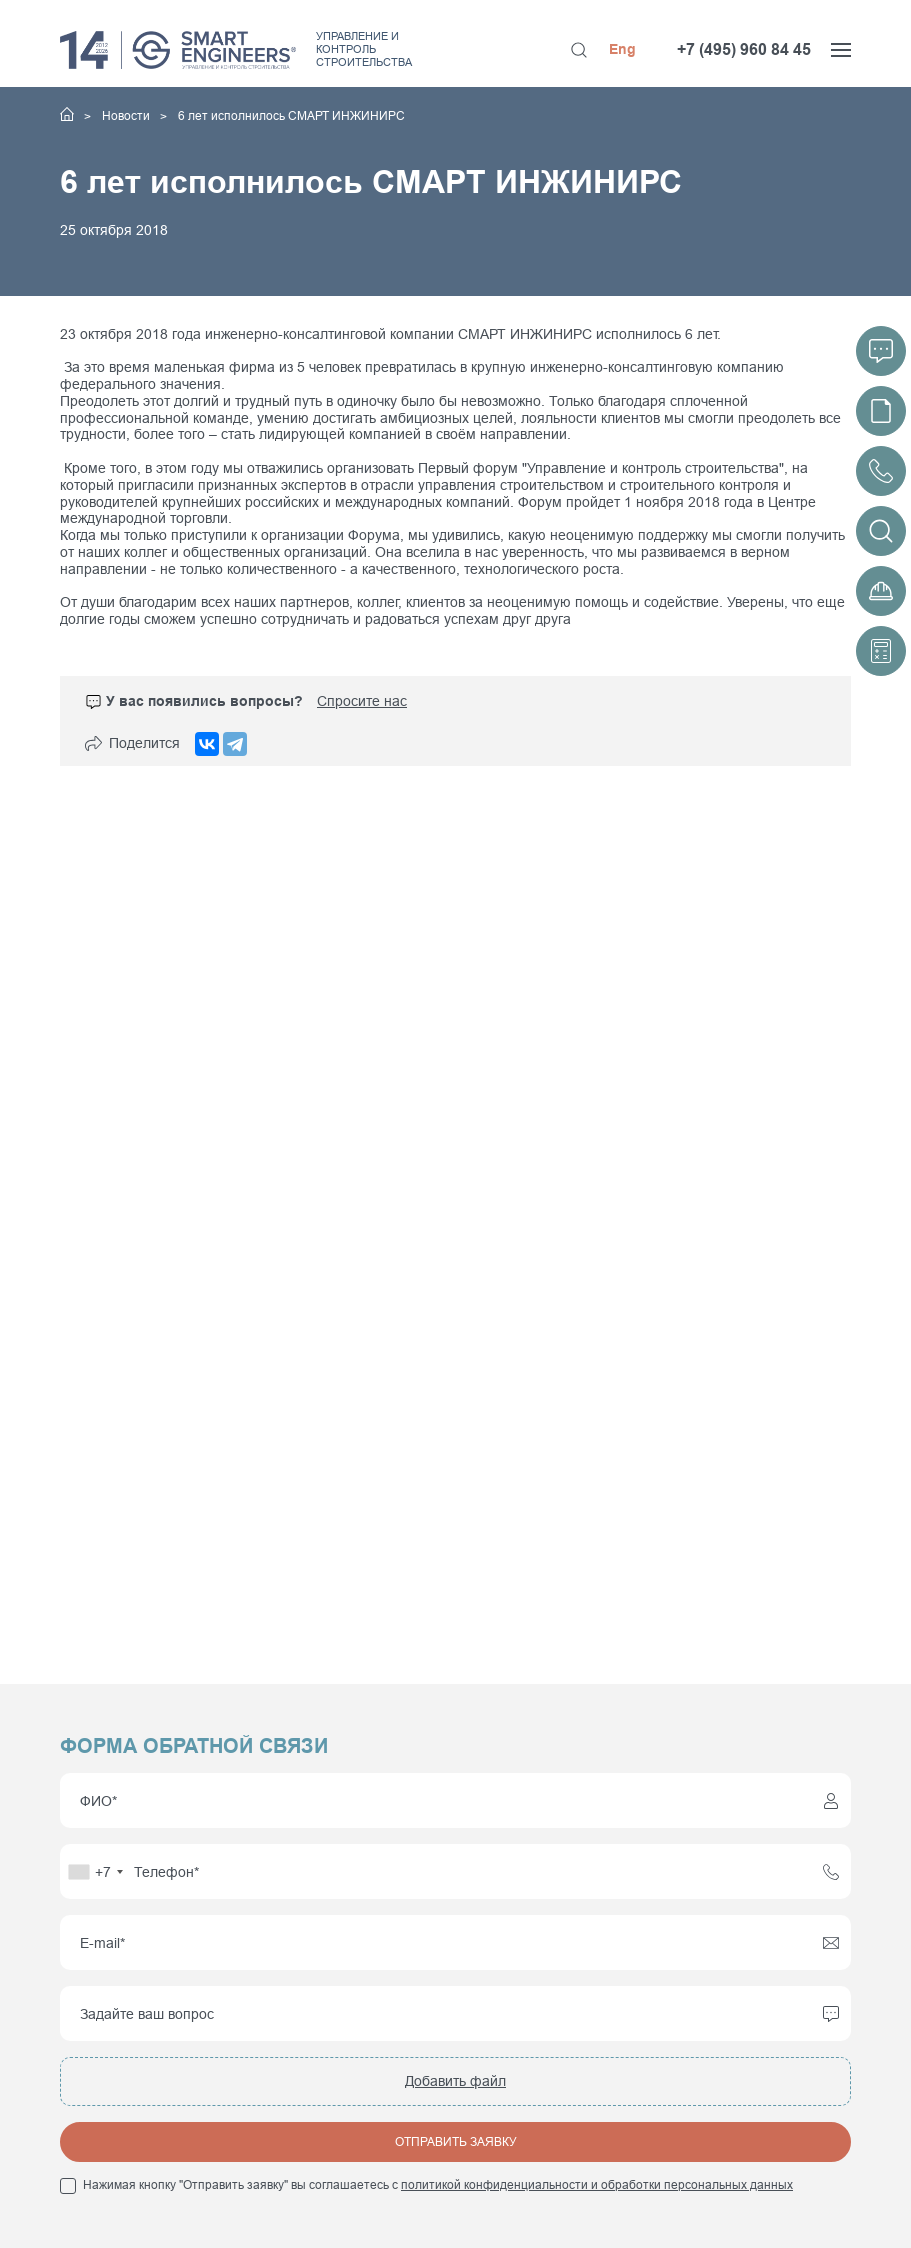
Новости (127, 116)
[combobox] (95, 1871)
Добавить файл (455, 2081)
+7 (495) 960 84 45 (744, 49)
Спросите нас (362, 701)
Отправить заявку (456, 2142)
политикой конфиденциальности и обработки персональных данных (597, 2185)
